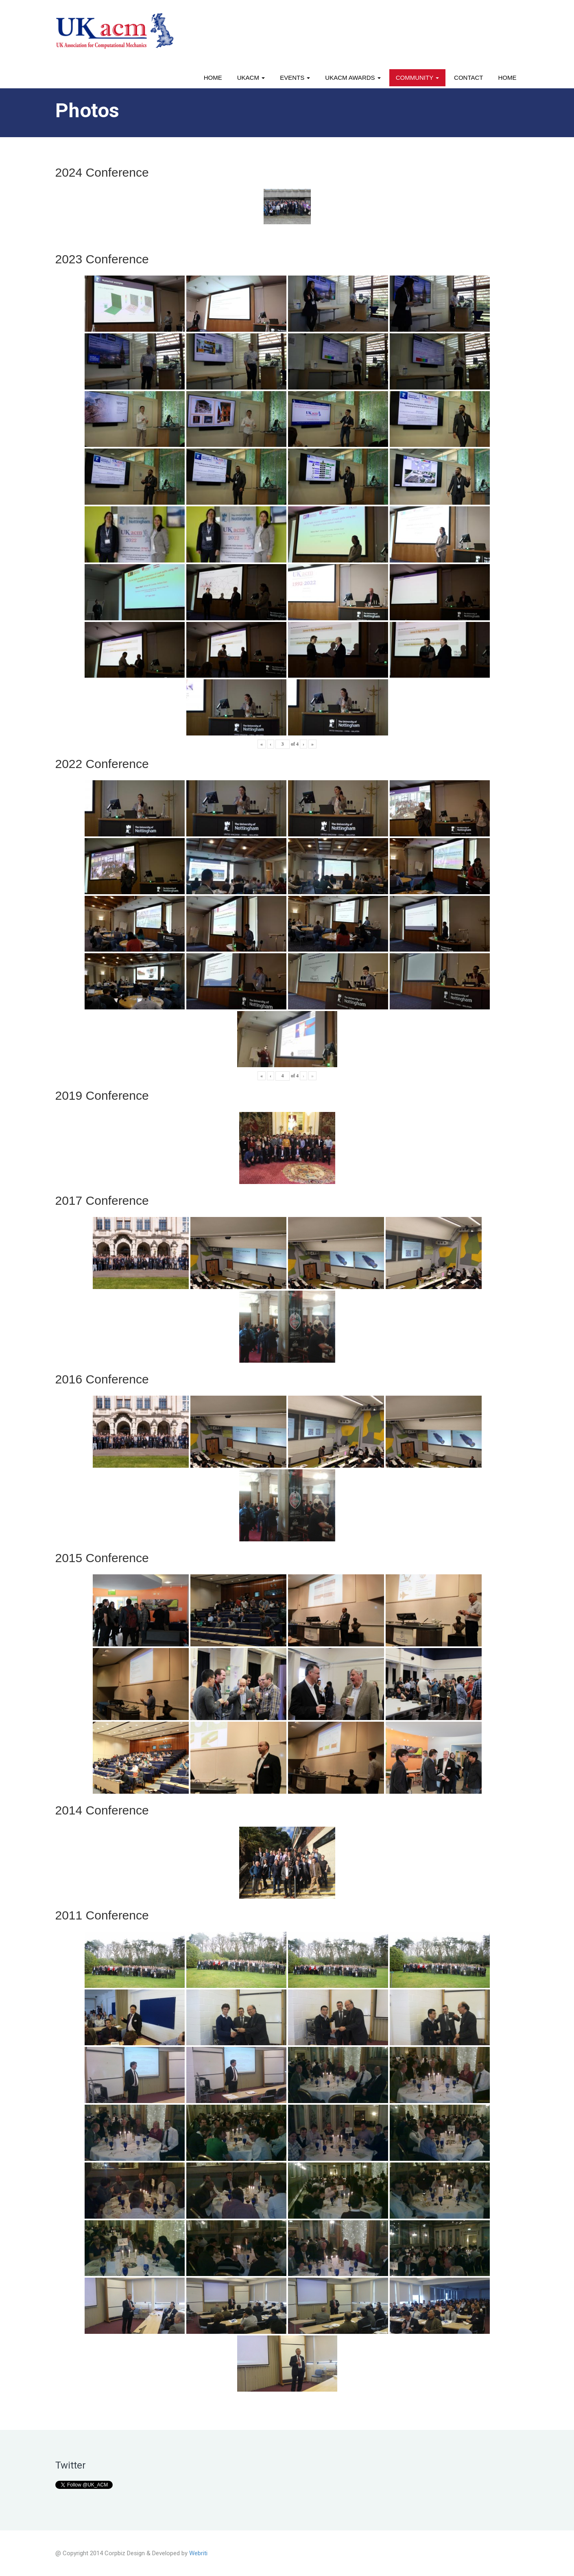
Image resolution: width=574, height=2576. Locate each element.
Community (417, 77)
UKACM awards (352, 77)
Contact (468, 77)
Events (295, 77)
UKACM (251, 77)
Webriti (198, 2553)
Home (213, 77)
